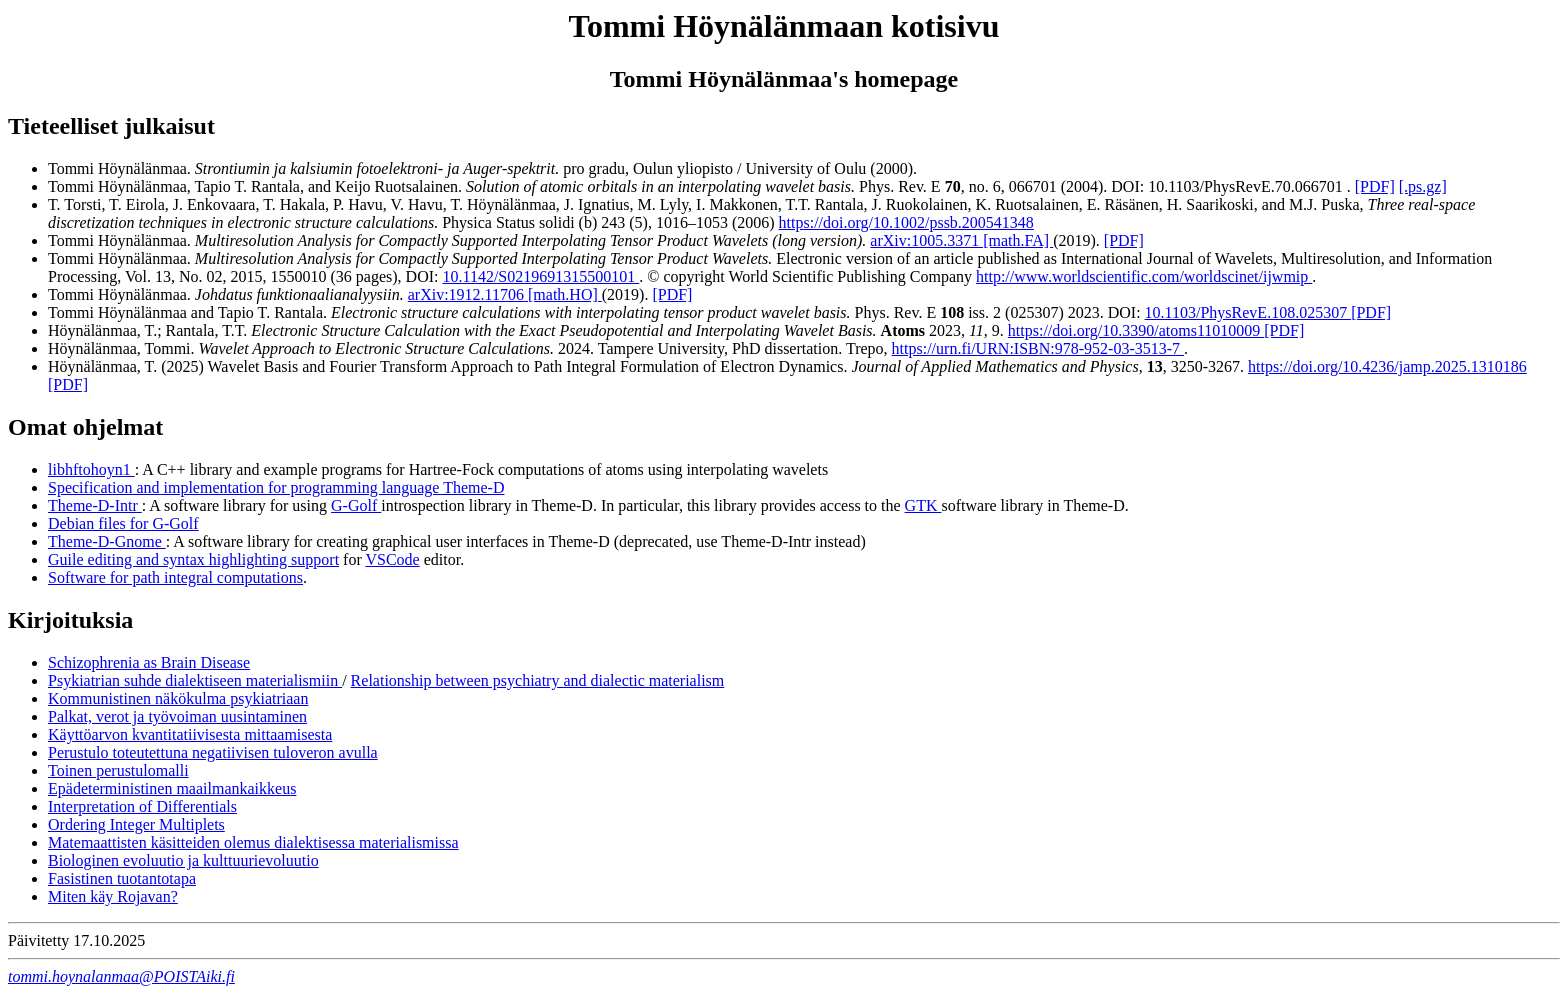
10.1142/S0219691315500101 (541, 276)
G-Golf (356, 505)
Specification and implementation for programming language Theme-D (276, 487)
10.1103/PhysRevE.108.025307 (1248, 312)
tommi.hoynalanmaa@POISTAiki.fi (121, 976)
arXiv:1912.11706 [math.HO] (505, 294)
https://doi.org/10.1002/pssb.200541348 (906, 222)
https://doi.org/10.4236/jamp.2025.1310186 (1387, 366)
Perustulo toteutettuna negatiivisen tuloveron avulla (213, 752)
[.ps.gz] (1423, 186)
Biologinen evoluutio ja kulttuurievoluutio (183, 860)
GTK (923, 505)
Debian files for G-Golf (123, 523)
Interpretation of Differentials (142, 806)
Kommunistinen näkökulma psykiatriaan (178, 698)
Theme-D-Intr (95, 505)
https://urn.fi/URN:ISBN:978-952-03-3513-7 (1038, 348)
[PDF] (1375, 186)
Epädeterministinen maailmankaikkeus (172, 788)
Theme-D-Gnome (107, 541)
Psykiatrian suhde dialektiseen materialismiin (195, 680)
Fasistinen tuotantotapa (122, 878)
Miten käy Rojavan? (113, 896)
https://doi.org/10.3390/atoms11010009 (1136, 330)
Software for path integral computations (175, 577)
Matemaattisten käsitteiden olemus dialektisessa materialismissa (253, 842)
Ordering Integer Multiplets (136, 824)
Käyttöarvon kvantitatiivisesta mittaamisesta (190, 734)
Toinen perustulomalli (118, 770)
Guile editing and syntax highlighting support (193, 559)
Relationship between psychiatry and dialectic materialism (538, 680)
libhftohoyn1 (91, 469)
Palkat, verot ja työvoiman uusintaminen (177, 716)
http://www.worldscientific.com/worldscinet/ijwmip (1144, 276)
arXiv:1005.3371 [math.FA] (961, 240)
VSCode (392, 559)
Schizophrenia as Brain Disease (149, 662)
